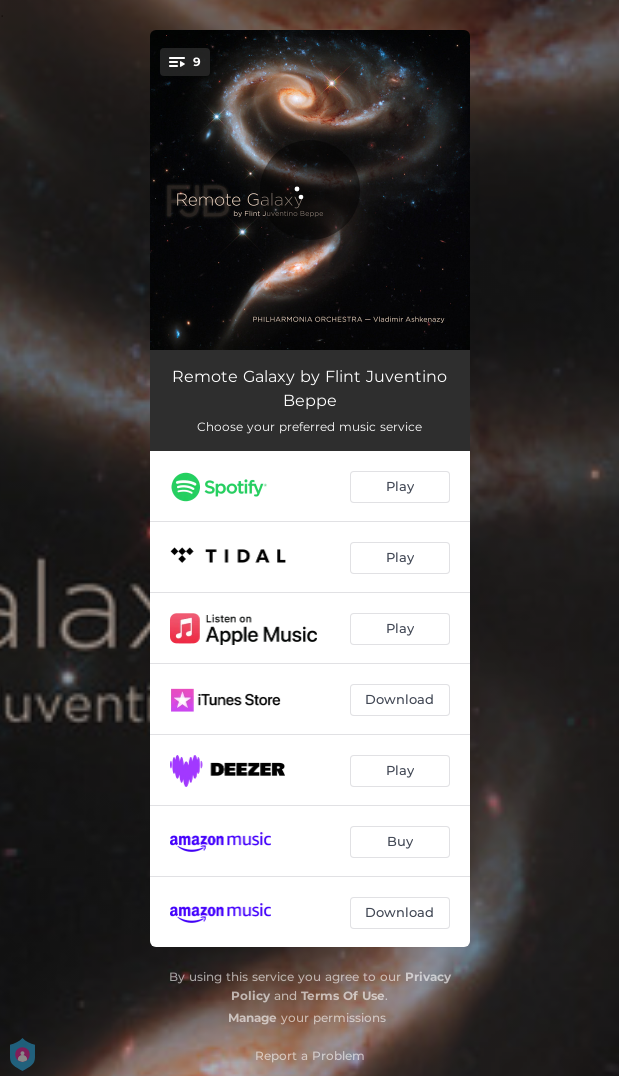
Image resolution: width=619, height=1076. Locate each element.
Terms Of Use (343, 995)
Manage (252, 1017)
